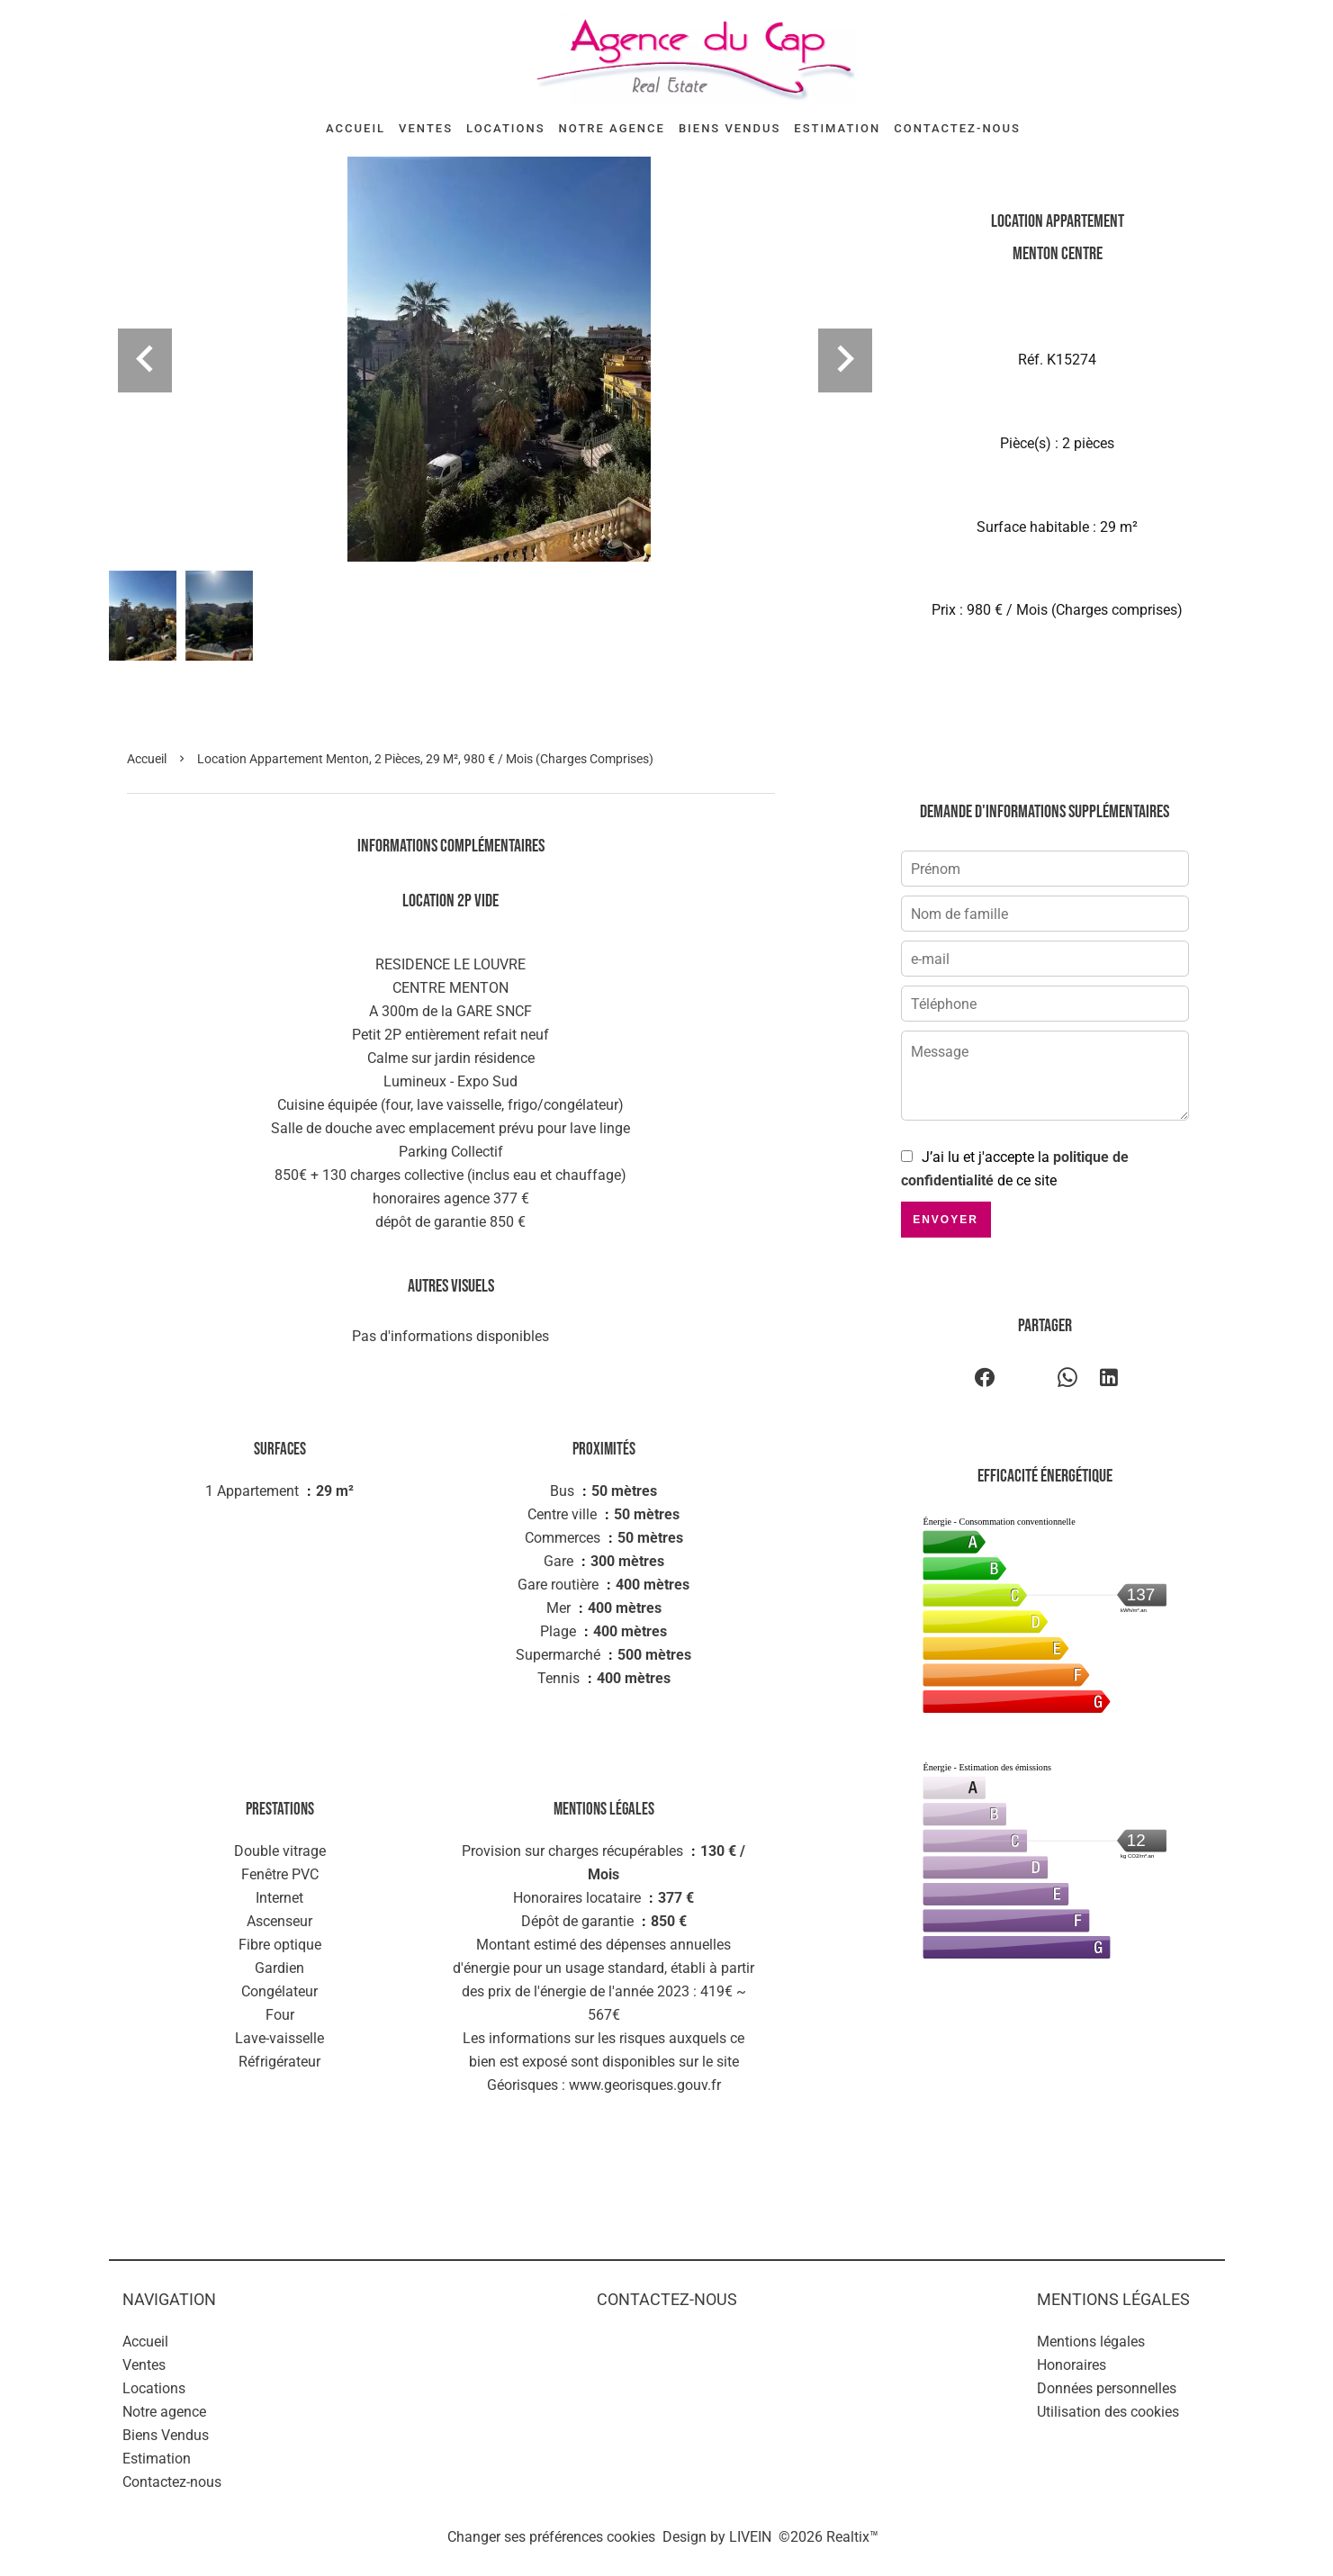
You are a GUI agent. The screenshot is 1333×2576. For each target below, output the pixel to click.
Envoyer (945, 1219)
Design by (716, 2536)
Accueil (147, 759)
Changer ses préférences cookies (551, 2536)
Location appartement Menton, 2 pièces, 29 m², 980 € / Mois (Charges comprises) (425, 759)
